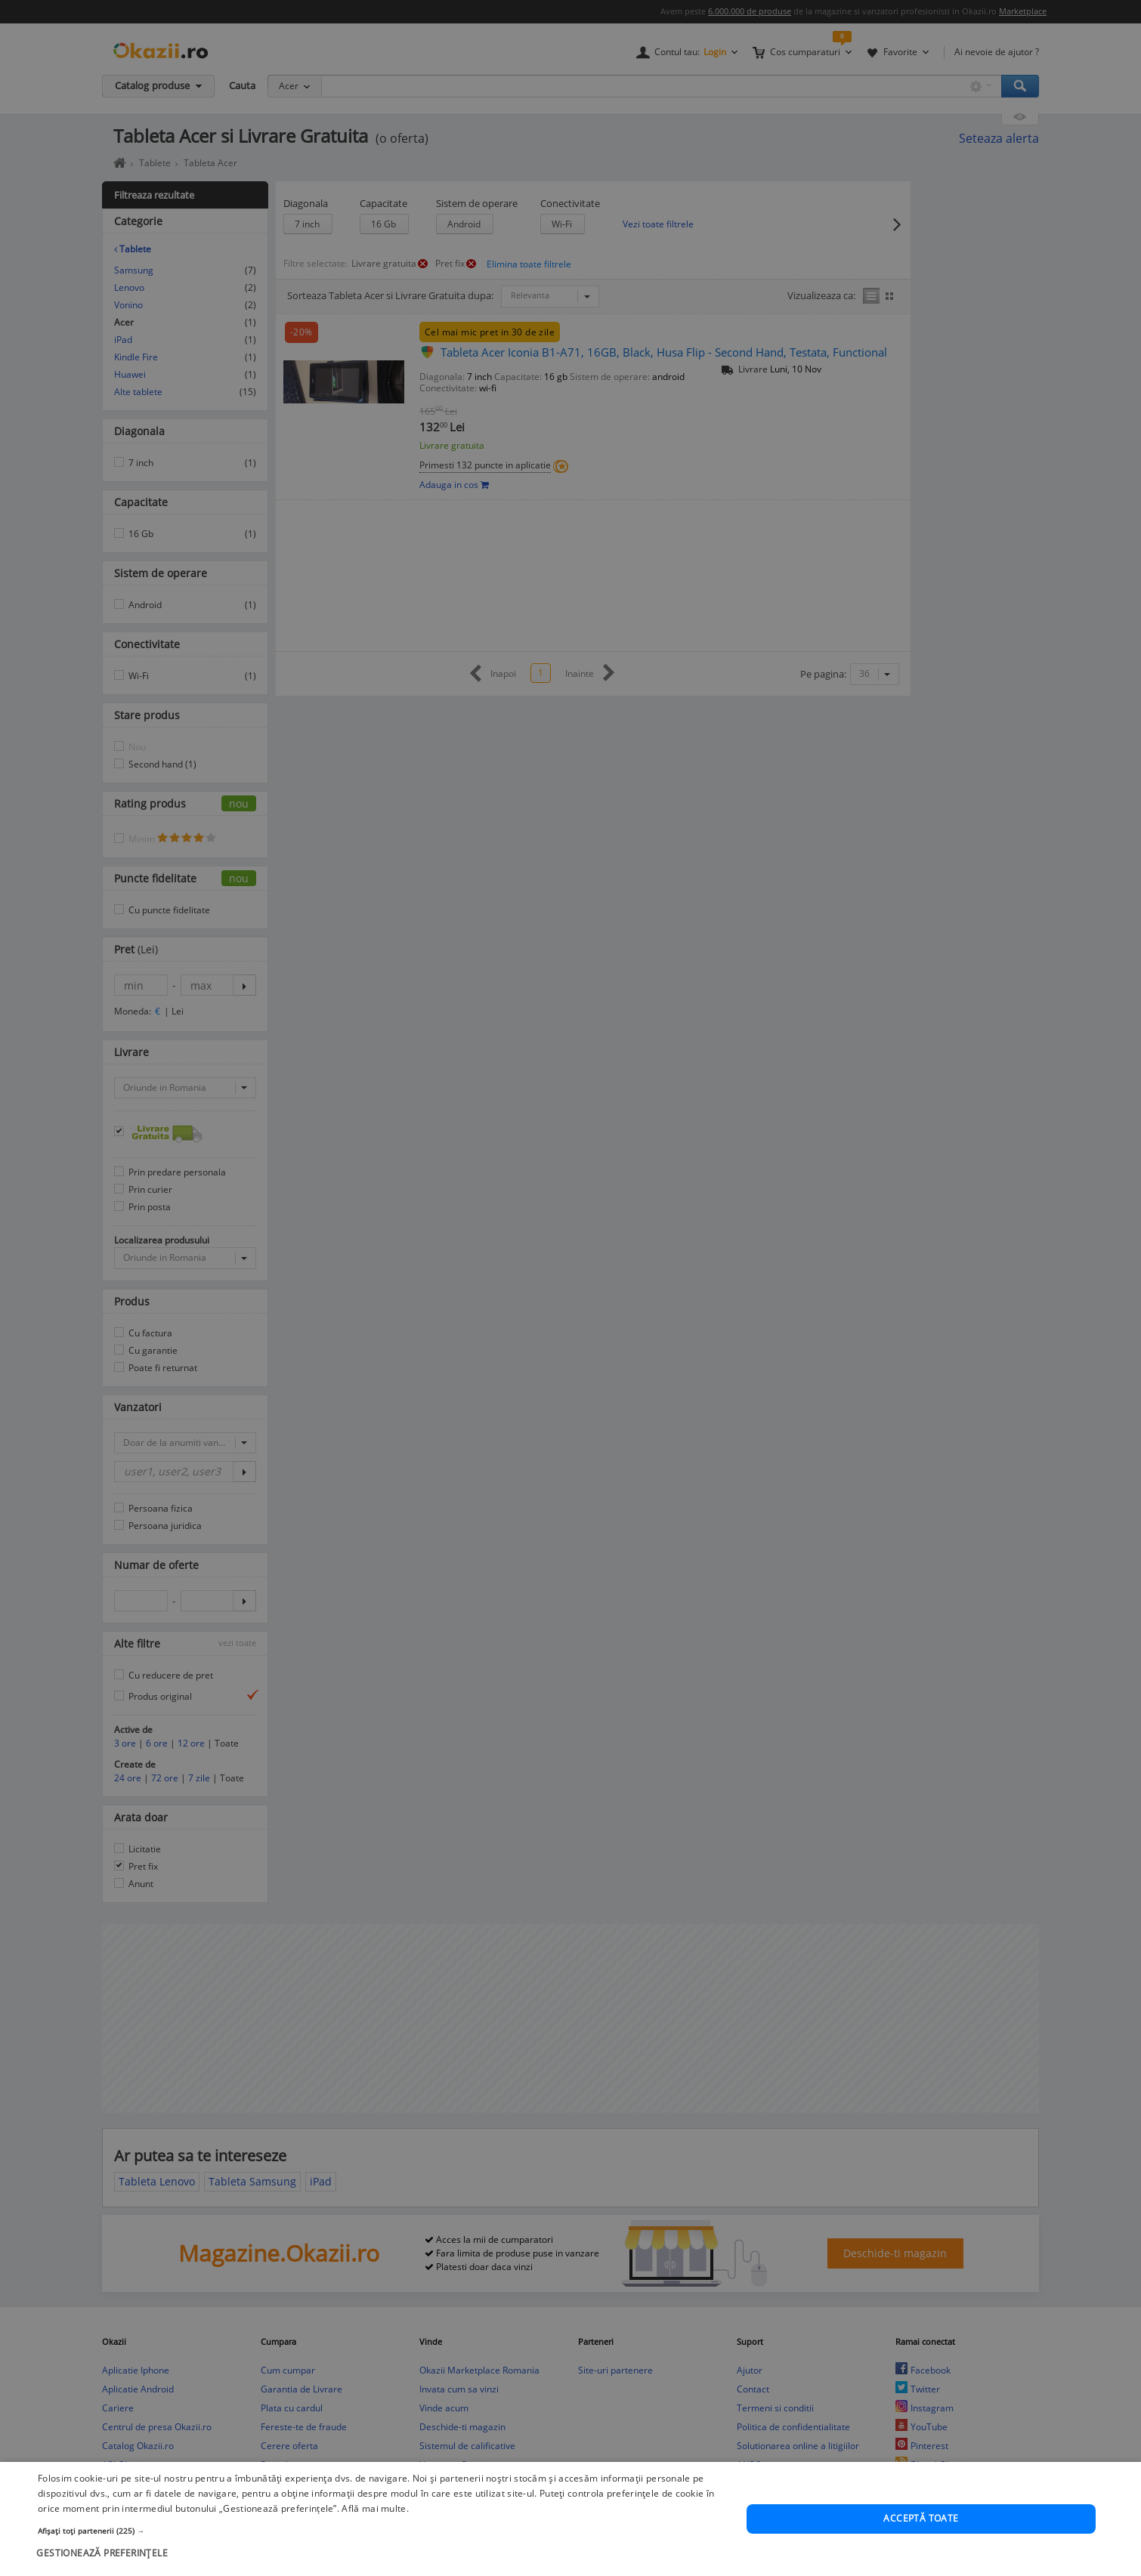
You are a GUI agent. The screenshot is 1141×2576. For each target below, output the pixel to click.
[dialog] (570, 1288)
